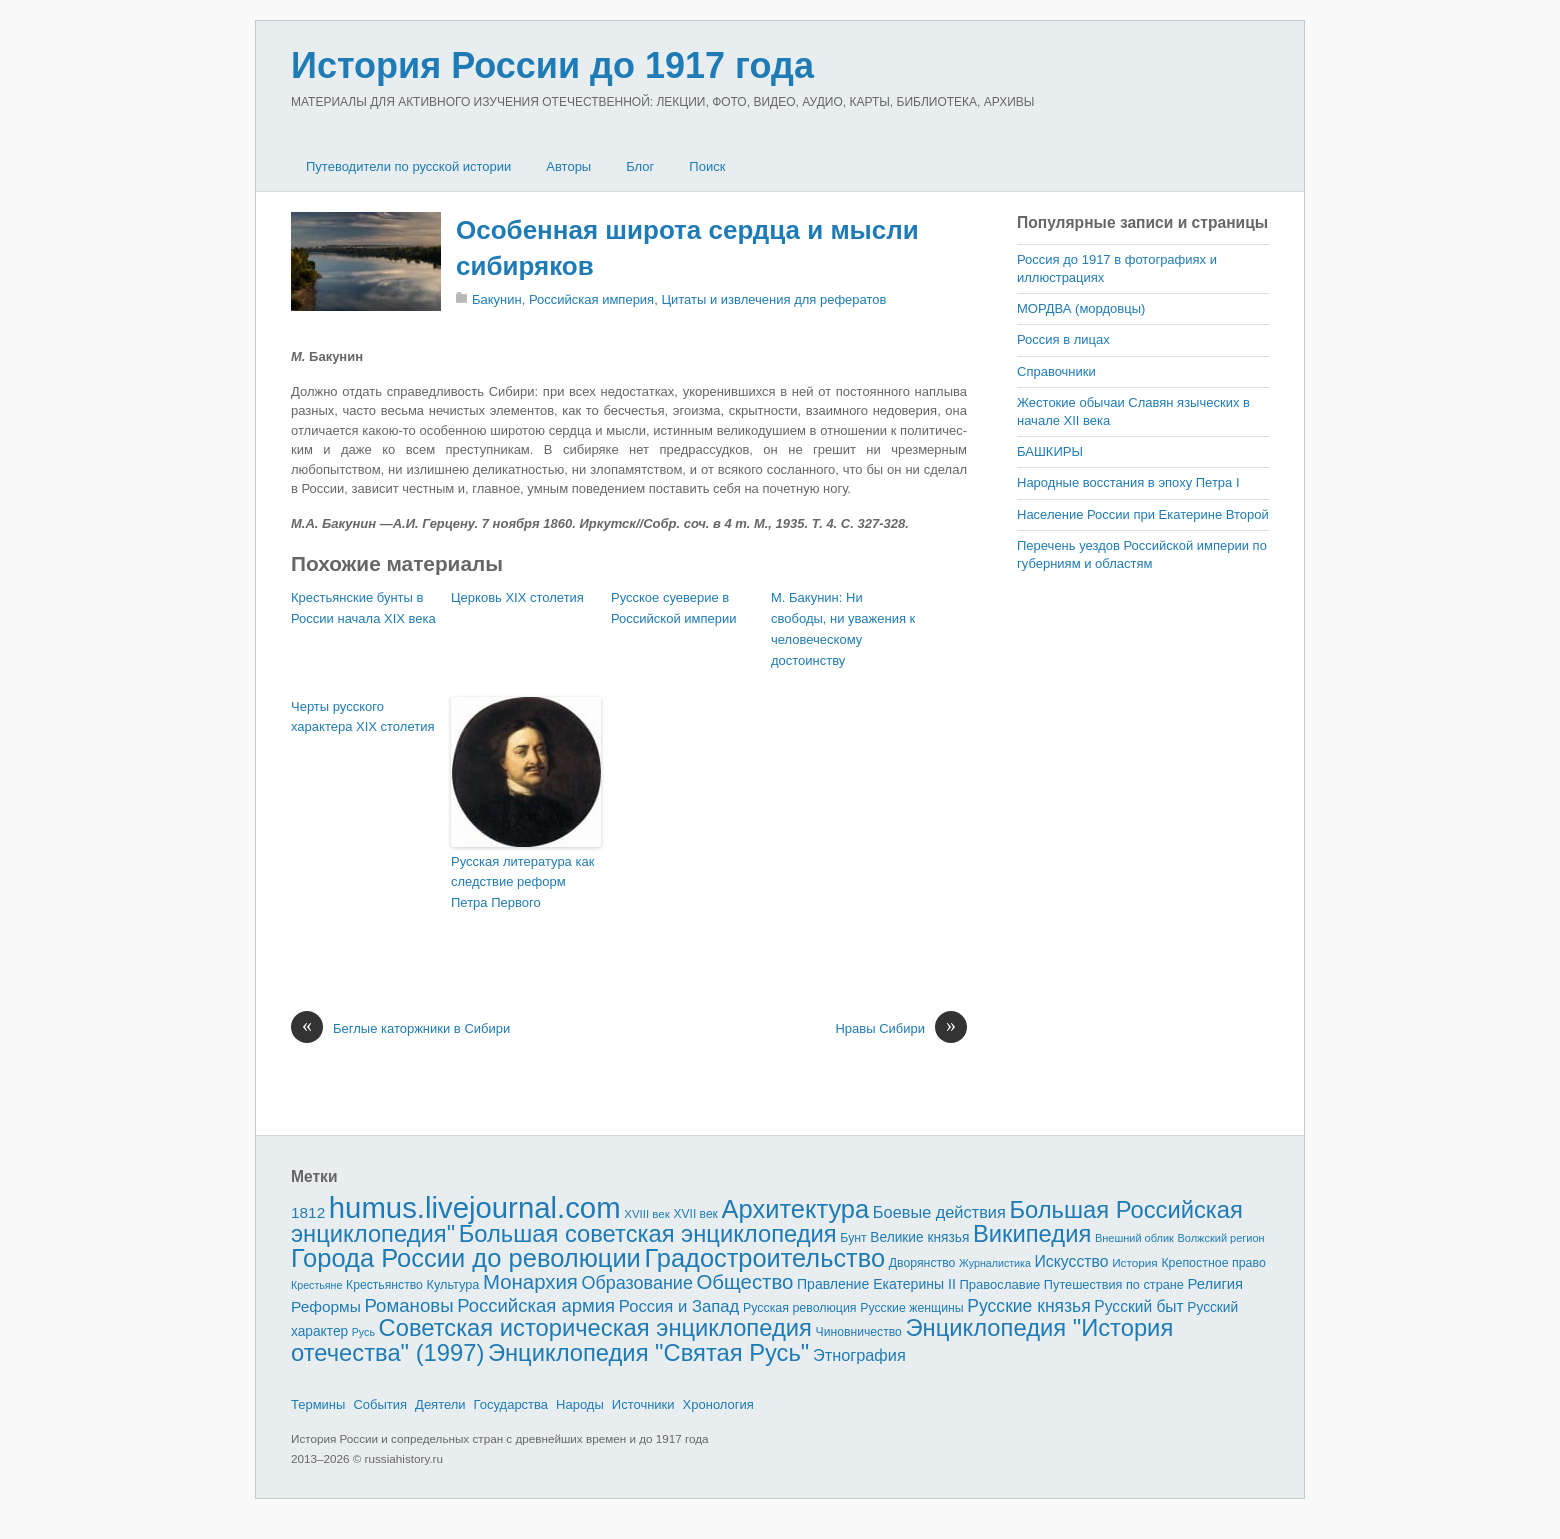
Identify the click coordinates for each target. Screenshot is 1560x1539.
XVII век (695, 1214)
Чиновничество (859, 1332)
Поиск (707, 166)
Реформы (326, 1306)
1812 (308, 1212)
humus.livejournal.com (475, 1207)
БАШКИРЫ (1050, 451)
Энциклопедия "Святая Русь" (648, 1352)
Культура (452, 1284)
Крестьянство (384, 1285)
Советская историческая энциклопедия (595, 1327)
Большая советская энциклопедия (648, 1233)
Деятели (440, 1404)
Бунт (853, 1238)
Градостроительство (765, 1258)
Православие (999, 1284)
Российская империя (591, 299)
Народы (580, 1404)
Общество (745, 1282)
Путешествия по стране (1114, 1284)
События (380, 1404)
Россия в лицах (1063, 339)
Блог (640, 166)
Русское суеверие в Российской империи (674, 608)
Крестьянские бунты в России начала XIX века (363, 608)
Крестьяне (316, 1285)
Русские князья (1028, 1306)
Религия (1216, 1284)
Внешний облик (1134, 1238)
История (1135, 1262)
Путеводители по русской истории (408, 166)
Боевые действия (939, 1212)
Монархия (530, 1282)
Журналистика (995, 1263)
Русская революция (800, 1308)
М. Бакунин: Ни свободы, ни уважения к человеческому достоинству (843, 628)
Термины (318, 1404)
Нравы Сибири (901, 1029)
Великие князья (919, 1237)
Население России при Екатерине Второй (1143, 514)
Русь (363, 1332)
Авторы (568, 166)
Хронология (718, 1404)
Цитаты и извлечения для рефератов (773, 299)
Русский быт (1138, 1306)
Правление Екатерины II (876, 1284)
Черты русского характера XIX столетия (362, 717)
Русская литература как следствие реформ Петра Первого (522, 882)
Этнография (859, 1355)
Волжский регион (1221, 1238)
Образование (637, 1283)
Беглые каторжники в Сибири (400, 1029)
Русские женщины (912, 1308)
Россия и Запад (679, 1306)
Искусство (1072, 1261)
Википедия (1032, 1233)
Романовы (408, 1305)
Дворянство (922, 1263)
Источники (643, 1404)
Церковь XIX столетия (517, 597)
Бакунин (497, 299)
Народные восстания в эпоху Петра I (1128, 482)
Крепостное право (1213, 1263)
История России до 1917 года (552, 65)
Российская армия (536, 1305)
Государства (511, 1404)
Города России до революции (466, 1258)
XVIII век (647, 1214)
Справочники (1056, 371)
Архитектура (796, 1209)
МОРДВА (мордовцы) (1081, 308)
